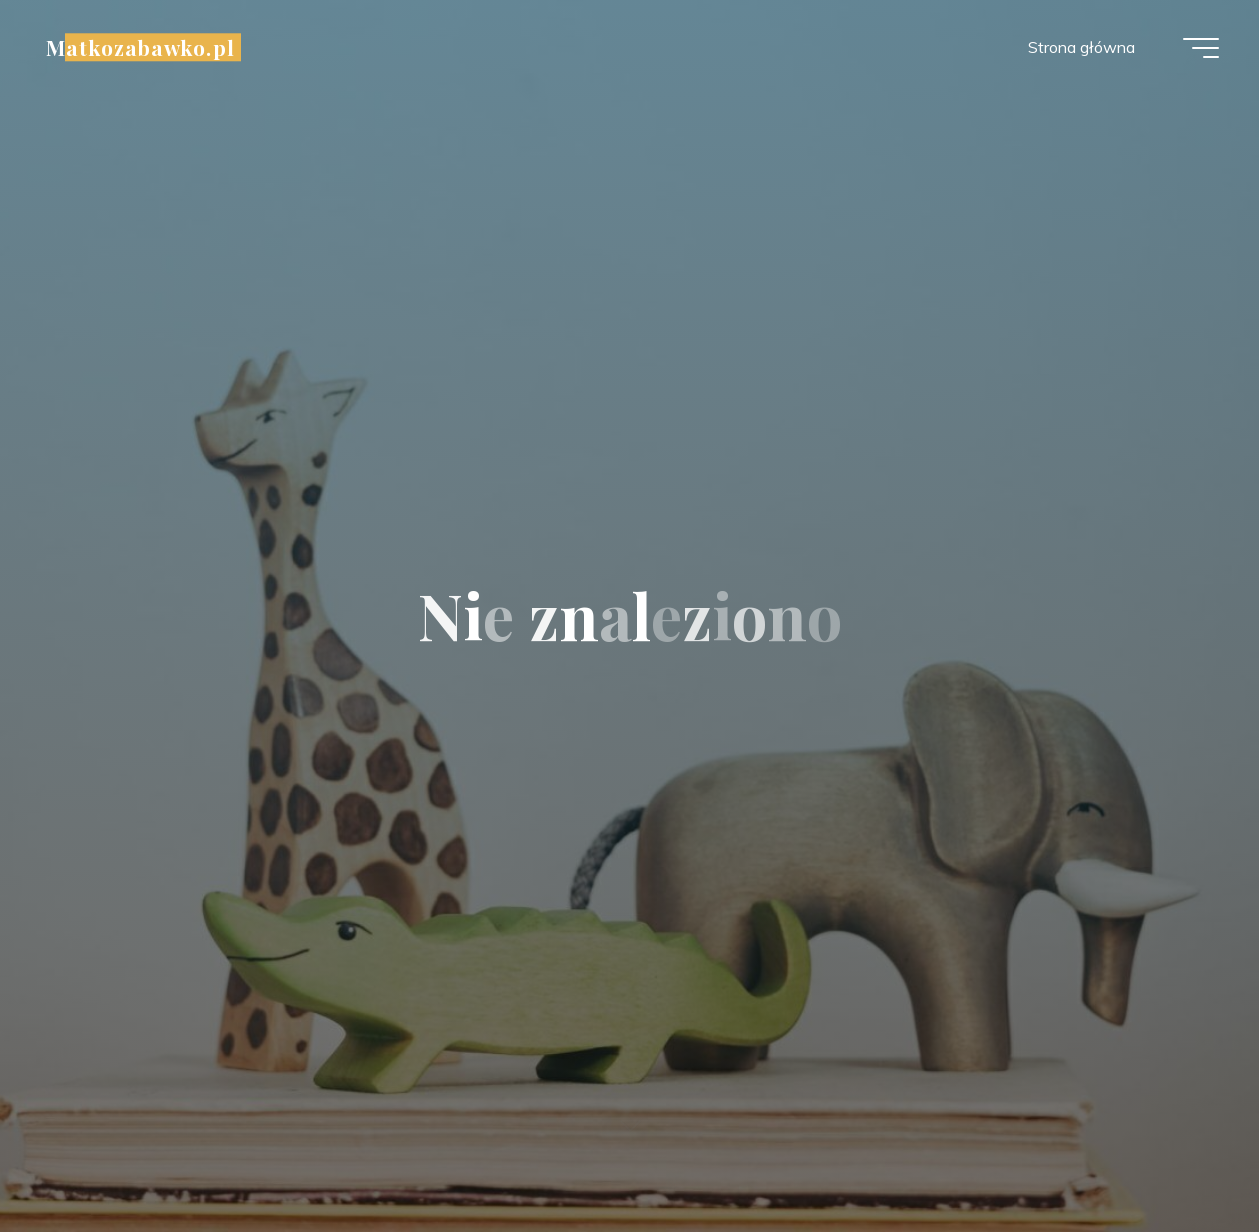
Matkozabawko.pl (140, 47)
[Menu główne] (1201, 48)
